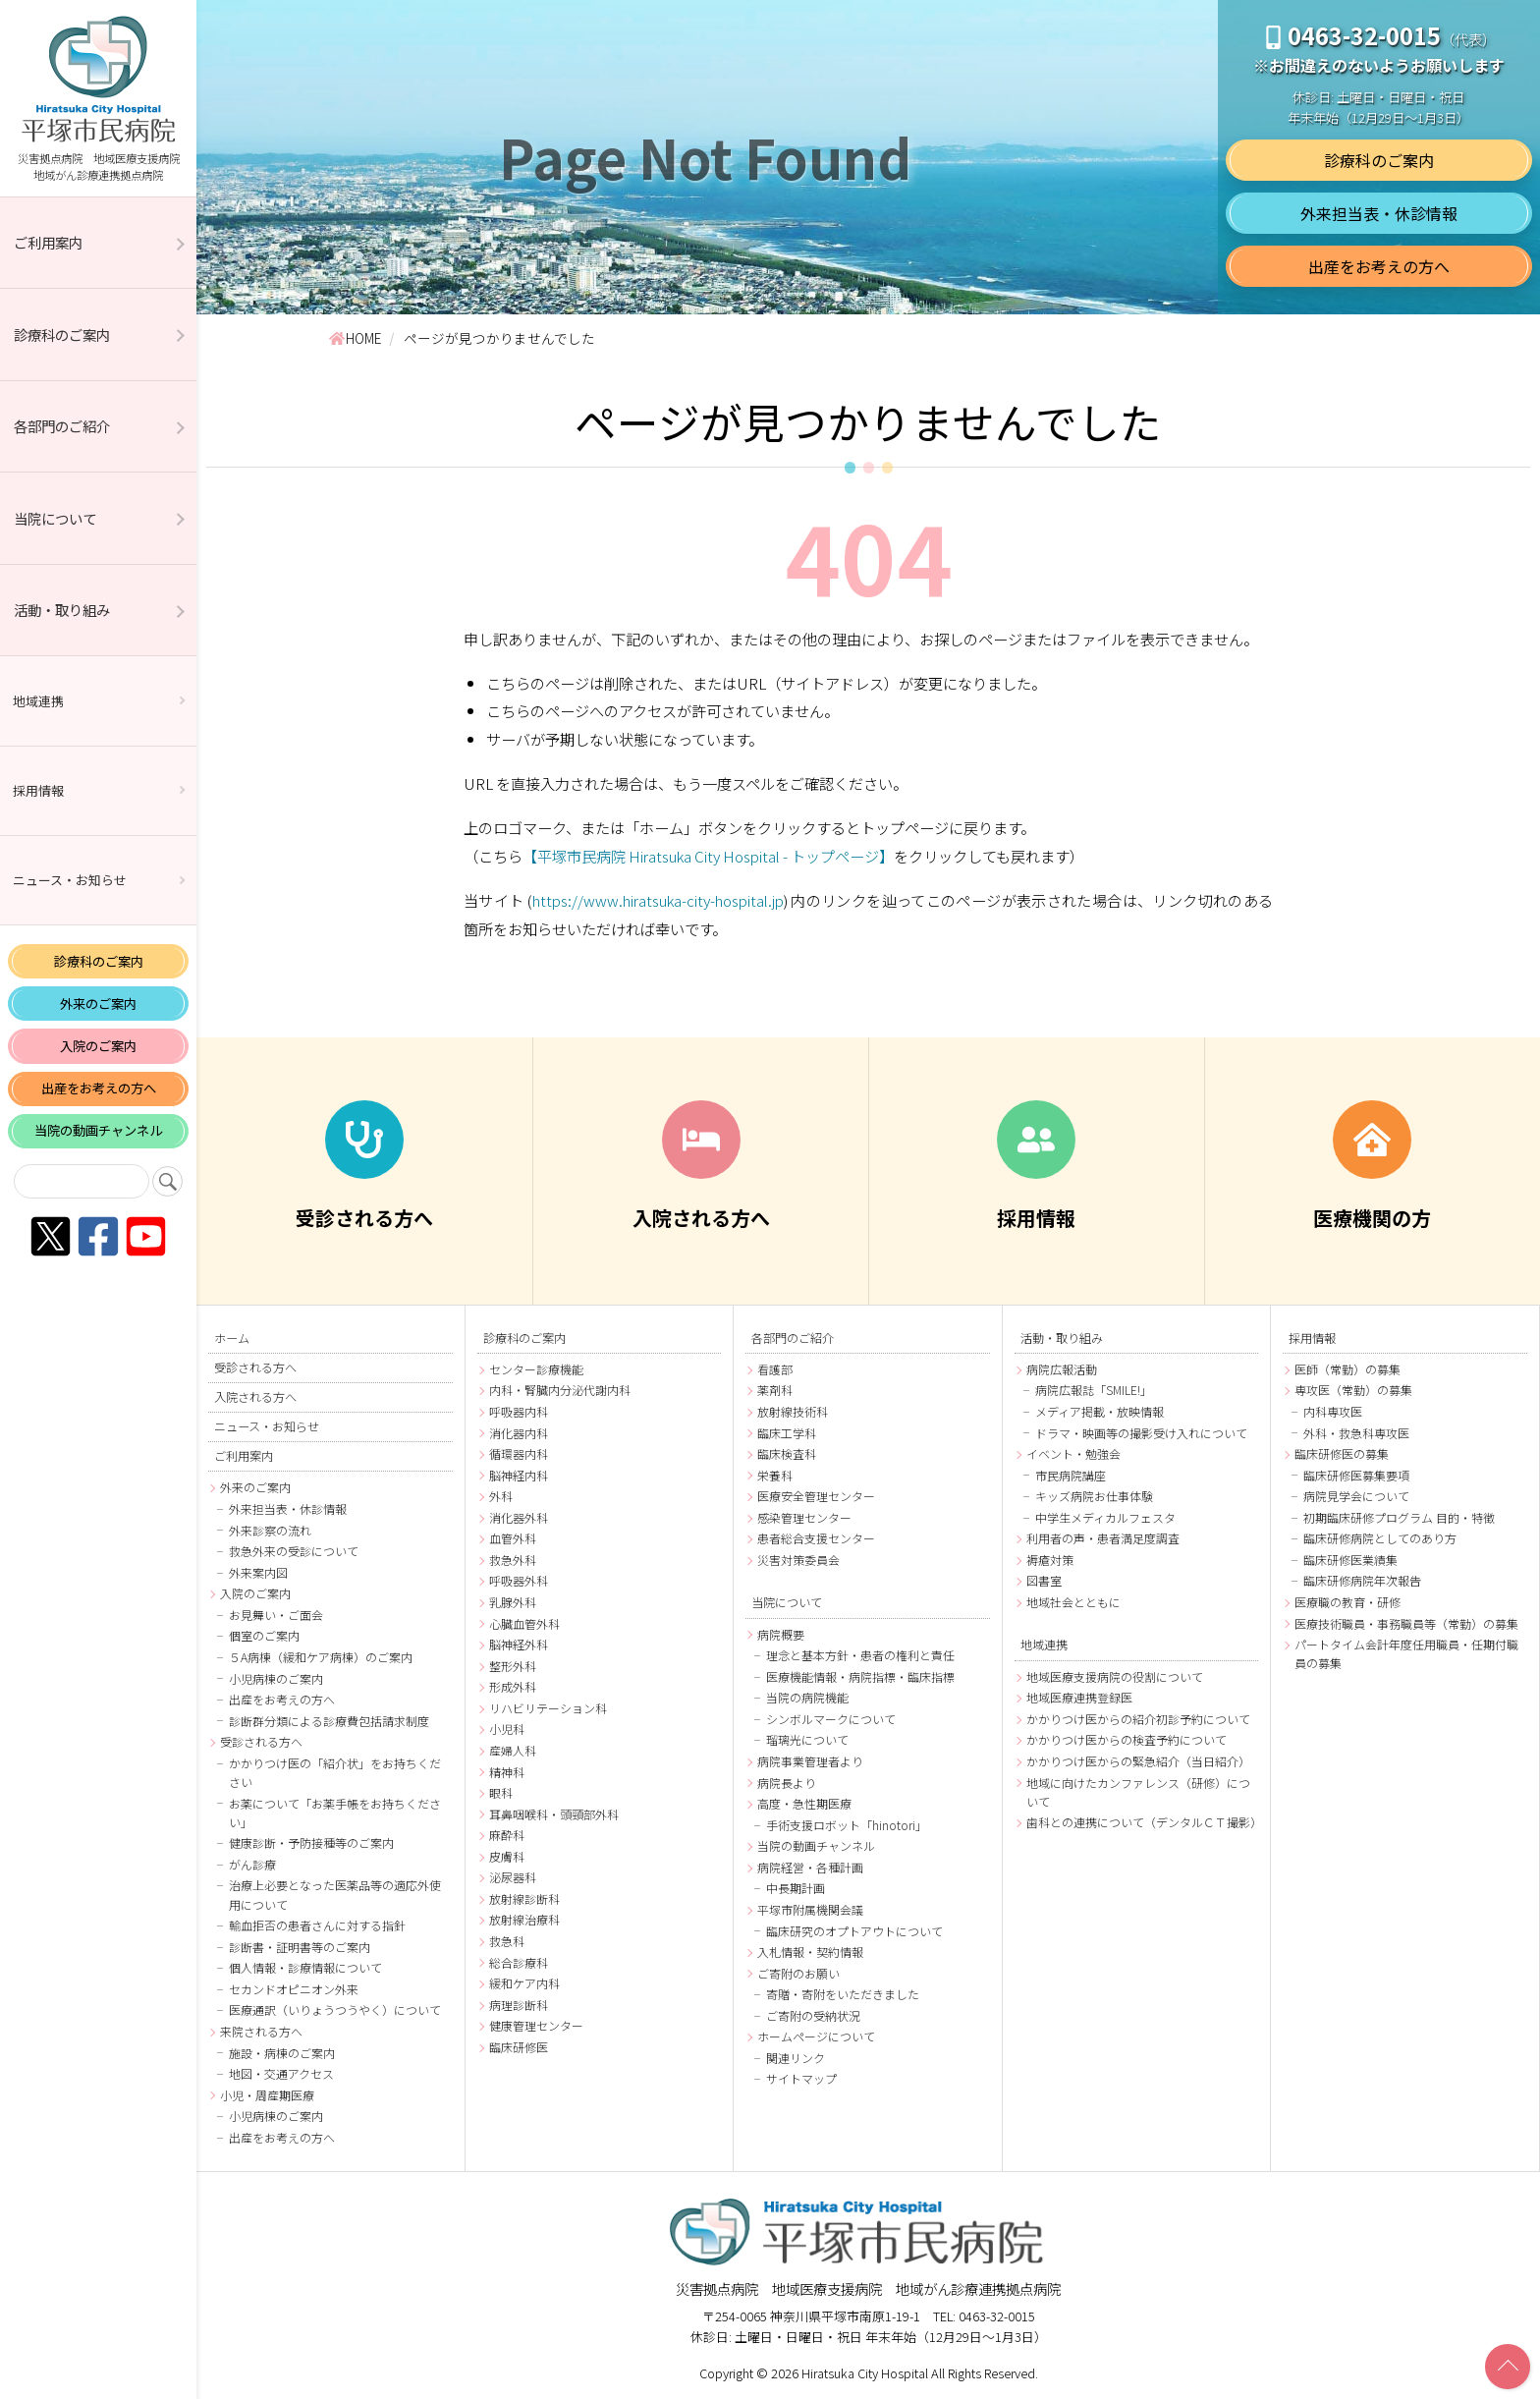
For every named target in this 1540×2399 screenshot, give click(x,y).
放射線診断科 (524, 1898)
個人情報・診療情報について (305, 1967)
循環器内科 (518, 1453)
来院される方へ (261, 2031)
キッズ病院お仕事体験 (1094, 1495)
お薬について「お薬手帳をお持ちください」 (335, 1812)
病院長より (786, 1782)
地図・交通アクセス (281, 2073)
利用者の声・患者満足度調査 (1103, 1538)
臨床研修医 (518, 2046)
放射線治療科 (524, 1919)
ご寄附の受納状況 (813, 2015)
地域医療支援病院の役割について (1114, 1676)
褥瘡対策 (1049, 1559)
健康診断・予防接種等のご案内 (311, 1842)
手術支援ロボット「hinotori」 (846, 1824)
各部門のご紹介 (62, 426)
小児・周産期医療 (267, 2095)
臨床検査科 (786, 1453)
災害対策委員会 (798, 1559)
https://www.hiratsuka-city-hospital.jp (658, 900)
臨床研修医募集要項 (1356, 1475)
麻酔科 (506, 1834)
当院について (55, 518)
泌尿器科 (512, 1877)
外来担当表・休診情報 (1379, 213)
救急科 (506, 1940)
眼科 (501, 1792)
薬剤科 (775, 1389)
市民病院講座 (1070, 1475)
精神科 (506, 1771)
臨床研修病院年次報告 (1362, 1580)
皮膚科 (506, 1856)
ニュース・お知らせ (70, 879)
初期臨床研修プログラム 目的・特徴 (1399, 1517)
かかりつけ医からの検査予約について (1126, 1739)
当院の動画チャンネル (98, 1130)
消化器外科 (518, 1517)
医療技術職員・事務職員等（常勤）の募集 (1406, 1623)
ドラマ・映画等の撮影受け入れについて (1141, 1432)
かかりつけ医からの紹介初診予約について (1138, 1718)
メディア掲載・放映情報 (1099, 1411)
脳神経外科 (518, 1644)
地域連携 (38, 701)
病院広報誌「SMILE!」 (1093, 1389)
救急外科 (512, 1559)
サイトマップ (801, 2078)
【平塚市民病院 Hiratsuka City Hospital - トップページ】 (708, 855)
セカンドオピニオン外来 (293, 1989)
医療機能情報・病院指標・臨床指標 (860, 1676)
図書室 (1044, 1580)
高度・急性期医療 (804, 1803)
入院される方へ (255, 1397)
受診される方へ (255, 1367)
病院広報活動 (1061, 1369)
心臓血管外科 (524, 1623)
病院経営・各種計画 (810, 1867)
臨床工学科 (786, 1432)
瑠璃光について (807, 1739)
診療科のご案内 (62, 334)
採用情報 (38, 790)
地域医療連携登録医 (1079, 1697)
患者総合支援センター (816, 1538)
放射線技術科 (792, 1411)
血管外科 (512, 1538)
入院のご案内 (98, 1045)
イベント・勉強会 (1073, 1453)
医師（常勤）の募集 (1347, 1369)
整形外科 (512, 1665)
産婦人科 (512, 1750)
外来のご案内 (98, 1003)
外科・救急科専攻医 (1356, 1432)
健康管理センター (536, 2025)
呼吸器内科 (518, 1411)
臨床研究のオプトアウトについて (854, 1931)
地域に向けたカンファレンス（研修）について (1138, 1792)
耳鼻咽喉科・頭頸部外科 (554, 1814)
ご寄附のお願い (798, 1973)
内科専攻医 (1332, 1411)
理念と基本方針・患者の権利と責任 (860, 1654)
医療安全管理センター (816, 1495)
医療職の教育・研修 (1347, 1601)
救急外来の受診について (293, 1550)
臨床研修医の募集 (1341, 1453)
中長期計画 (795, 1887)
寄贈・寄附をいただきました (842, 1993)
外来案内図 (258, 1572)
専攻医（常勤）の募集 (1353, 1389)
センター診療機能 (536, 1369)
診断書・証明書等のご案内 (299, 1946)
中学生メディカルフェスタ (1105, 1517)
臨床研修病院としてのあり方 (1380, 1538)
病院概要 (780, 1634)
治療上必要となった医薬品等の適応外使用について (335, 1894)
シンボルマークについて (831, 1718)
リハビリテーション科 (548, 1708)
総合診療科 (518, 1962)
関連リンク (795, 2057)
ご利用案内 (48, 242)
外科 (501, 1495)
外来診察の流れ (270, 1530)
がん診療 (252, 1864)
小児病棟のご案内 (276, 1678)
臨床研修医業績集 (1350, 1559)
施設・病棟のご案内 (282, 2052)
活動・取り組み (62, 609)
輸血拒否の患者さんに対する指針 (317, 1925)
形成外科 (512, 1686)
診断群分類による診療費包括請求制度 (329, 1720)
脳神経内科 (518, 1475)
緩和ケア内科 (524, 1983)
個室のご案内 (264, 1635)
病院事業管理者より (810, 1761)
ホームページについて (816, 2036)
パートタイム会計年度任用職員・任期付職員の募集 (1406, 1653)
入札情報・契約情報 (810, 1951)
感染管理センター (804, 1517)
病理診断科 (518, 2004)
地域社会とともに (1073, 1601)
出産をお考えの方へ (98, 1088)
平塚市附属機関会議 (810, 1909)
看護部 (775, 1369)
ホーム (231, 1338)
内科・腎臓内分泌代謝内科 (560, 1389)
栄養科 (775, 1475)
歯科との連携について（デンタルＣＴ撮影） (1142, 1821)
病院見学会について (1356, 1495)
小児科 (506, 1728)
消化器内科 (518, 1432)
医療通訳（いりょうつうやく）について (335, 2009)
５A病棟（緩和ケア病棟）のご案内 (320, 1656)
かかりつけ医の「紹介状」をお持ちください (335, 1772)
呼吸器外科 (518, 1580)
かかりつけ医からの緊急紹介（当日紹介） (1138, 1761)
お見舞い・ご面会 (276, 1614)
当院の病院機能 (807, 1697)
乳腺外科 (512, 1601)
